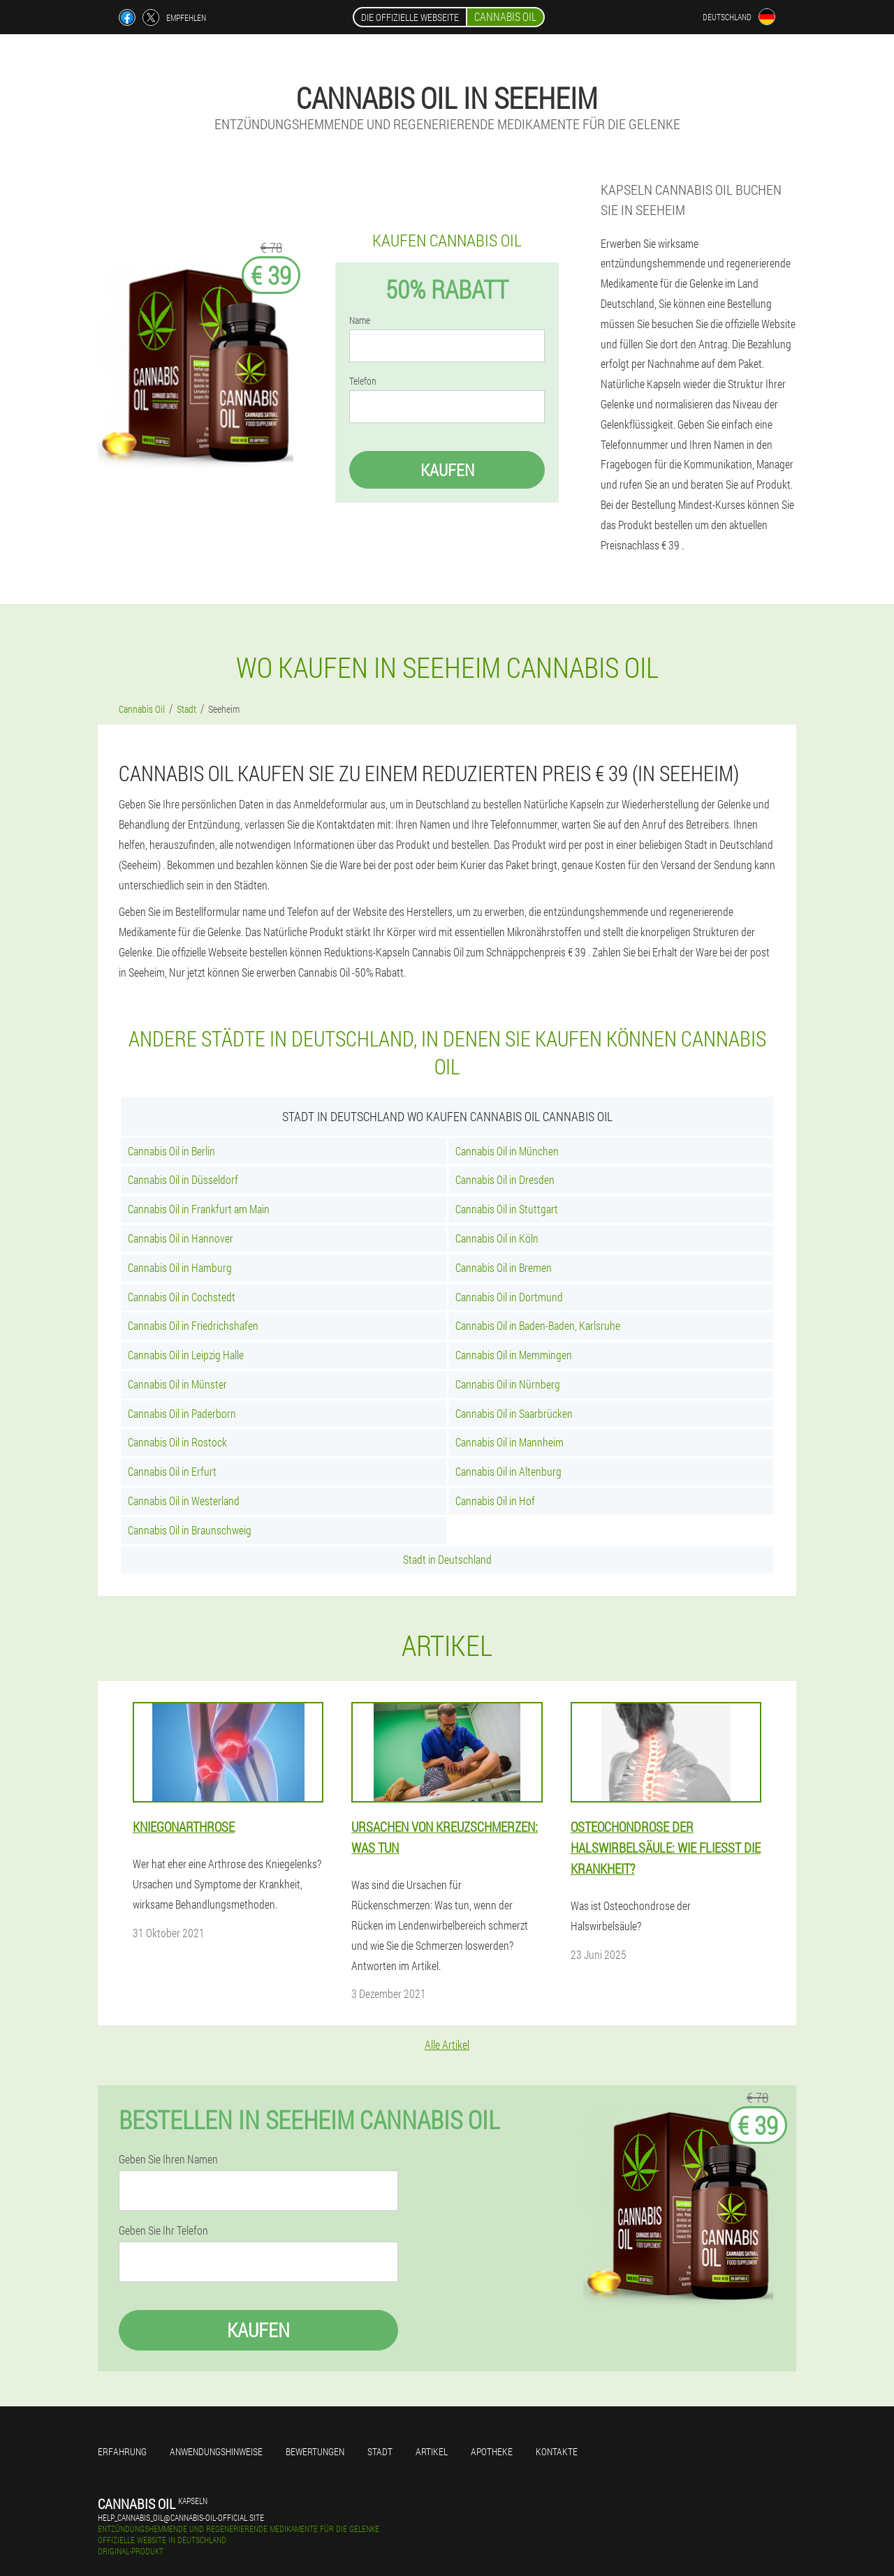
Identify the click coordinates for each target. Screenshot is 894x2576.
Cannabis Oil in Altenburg (508, 1471)
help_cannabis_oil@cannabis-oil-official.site (181, 2517)
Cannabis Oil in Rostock (177, 1442)
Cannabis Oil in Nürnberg (507, 1384)
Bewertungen (315, 2451)
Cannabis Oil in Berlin (171, 1150)
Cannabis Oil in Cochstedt (181, 1296)
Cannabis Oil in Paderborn (182, 1413)
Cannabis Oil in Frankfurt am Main (199, 1208)
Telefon (362, 381)
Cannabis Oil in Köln (496, 1238)
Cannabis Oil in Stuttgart (506, 1208)
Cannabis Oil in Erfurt (172, 1471)
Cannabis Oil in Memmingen (513, 1354)
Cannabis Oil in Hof (495, 1500)
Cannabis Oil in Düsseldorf (183, 1179)
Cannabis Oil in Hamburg (180, 1267)
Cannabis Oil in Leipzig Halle (186, 1354)
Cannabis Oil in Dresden (505, 1179)
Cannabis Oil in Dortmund (509, 1296)
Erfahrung (122, 2451)
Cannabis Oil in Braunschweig (189, 1530)
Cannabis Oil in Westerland (184, 1500)
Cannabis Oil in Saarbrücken (514, 1413)
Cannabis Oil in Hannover (180, 1238)
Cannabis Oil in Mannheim (509, 1442)
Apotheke (492, 2451)
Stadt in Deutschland (447, 1559)
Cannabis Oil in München (507, 1150)
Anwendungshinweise (216, 2451)
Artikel (432, 2451)
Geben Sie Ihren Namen (168, 2159)
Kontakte (557, 2451)
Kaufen (447, 470)
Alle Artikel (447, 2044)
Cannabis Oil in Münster (177, 1384)
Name (359, 320)
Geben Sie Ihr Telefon (163, 2230)
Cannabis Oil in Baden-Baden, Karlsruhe (537, 1325)
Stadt (380, 2451)
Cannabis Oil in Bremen (503, 1267)
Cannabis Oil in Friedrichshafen (193, 1325)
